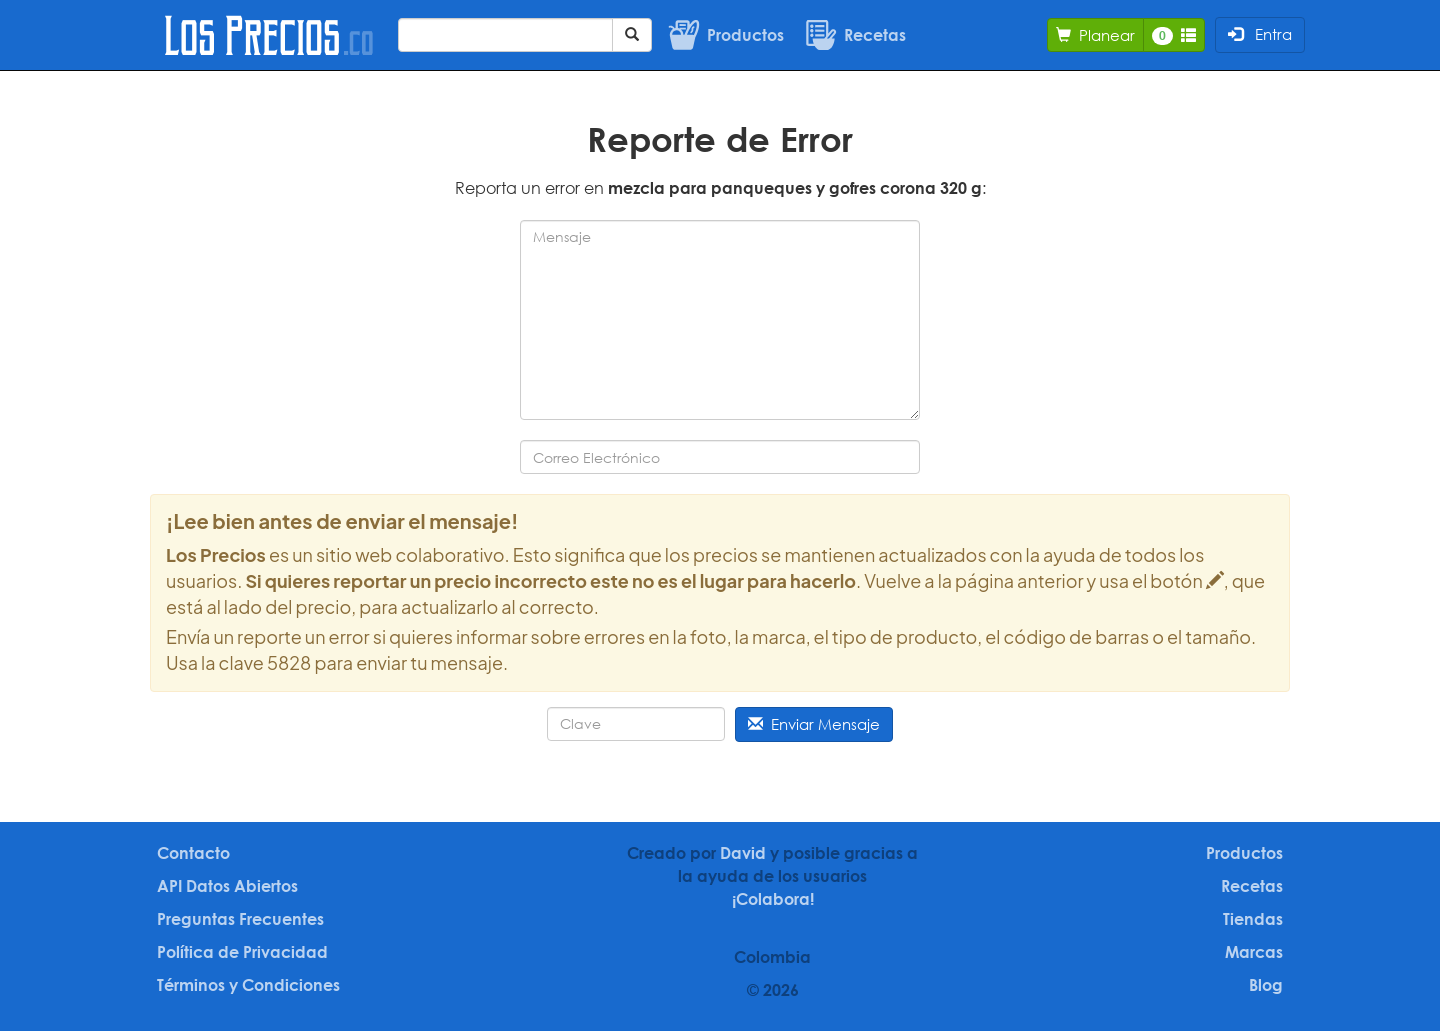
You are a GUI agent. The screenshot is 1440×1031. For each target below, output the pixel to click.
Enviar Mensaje (814, 724)
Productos (1244, 853)
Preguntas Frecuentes (240, 919)
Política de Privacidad (242, 952)
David (743, 853)
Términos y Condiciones (248, 985)
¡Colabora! (773, 899)
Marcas (1254, 952)
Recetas (1252, 886)
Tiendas (1253, 919)
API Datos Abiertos (227, 886)
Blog (1266, 985)
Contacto (193, 853)
